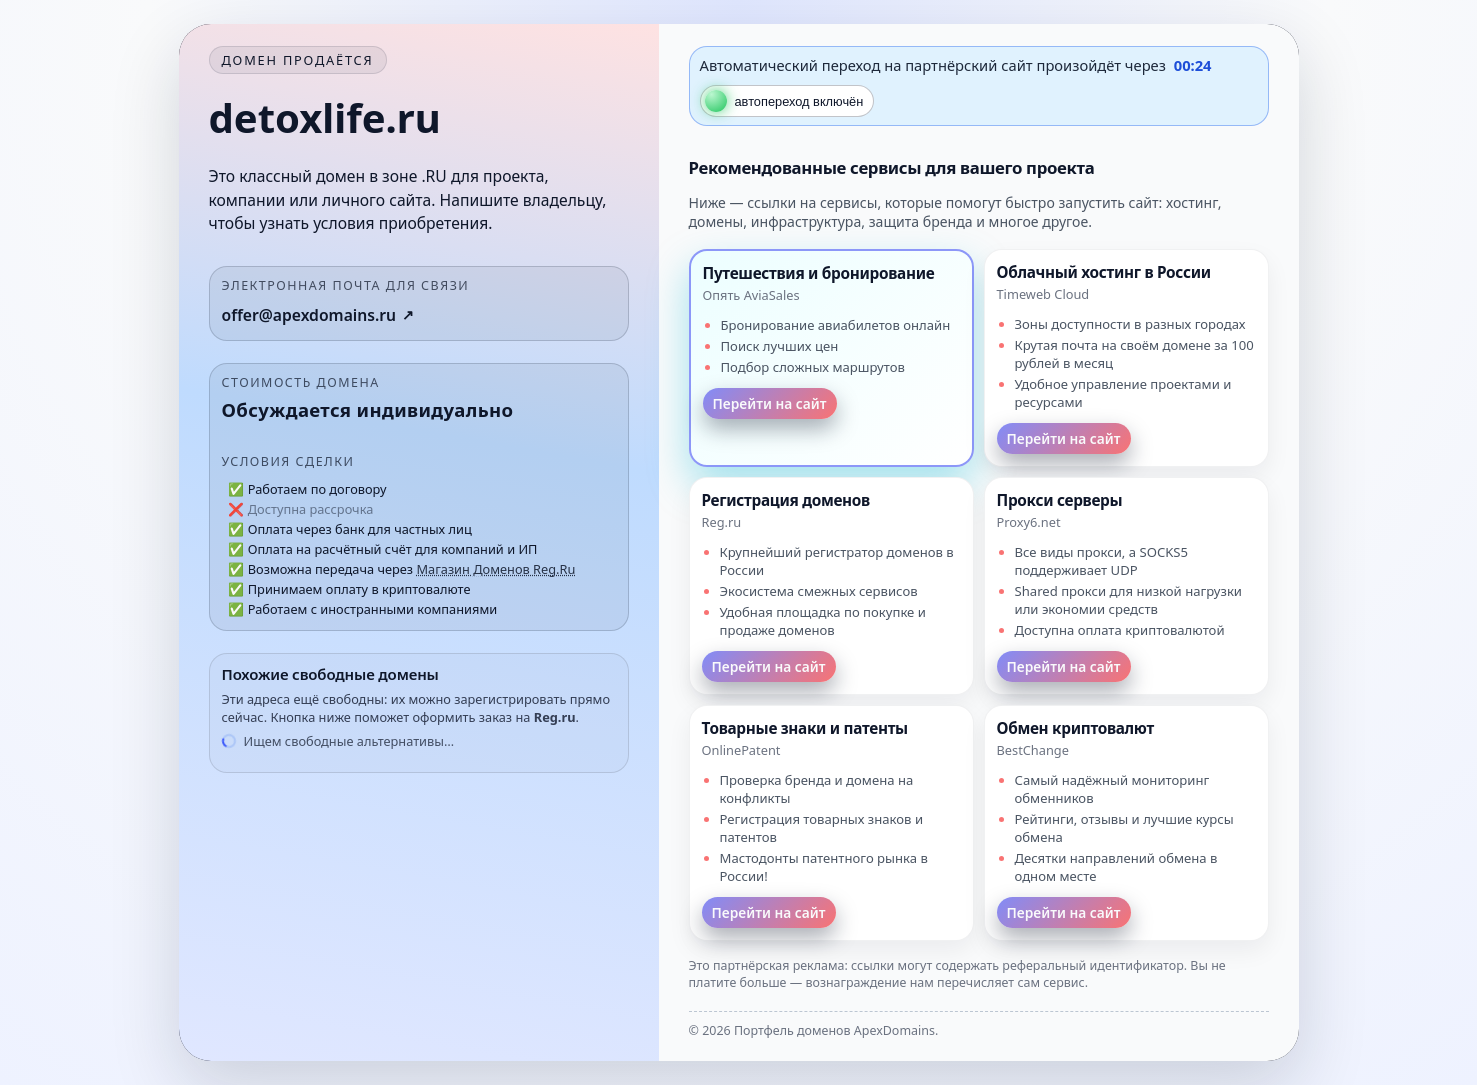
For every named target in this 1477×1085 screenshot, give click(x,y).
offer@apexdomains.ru (309, 315)
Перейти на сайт (770, 403)
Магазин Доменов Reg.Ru (495, 569)
